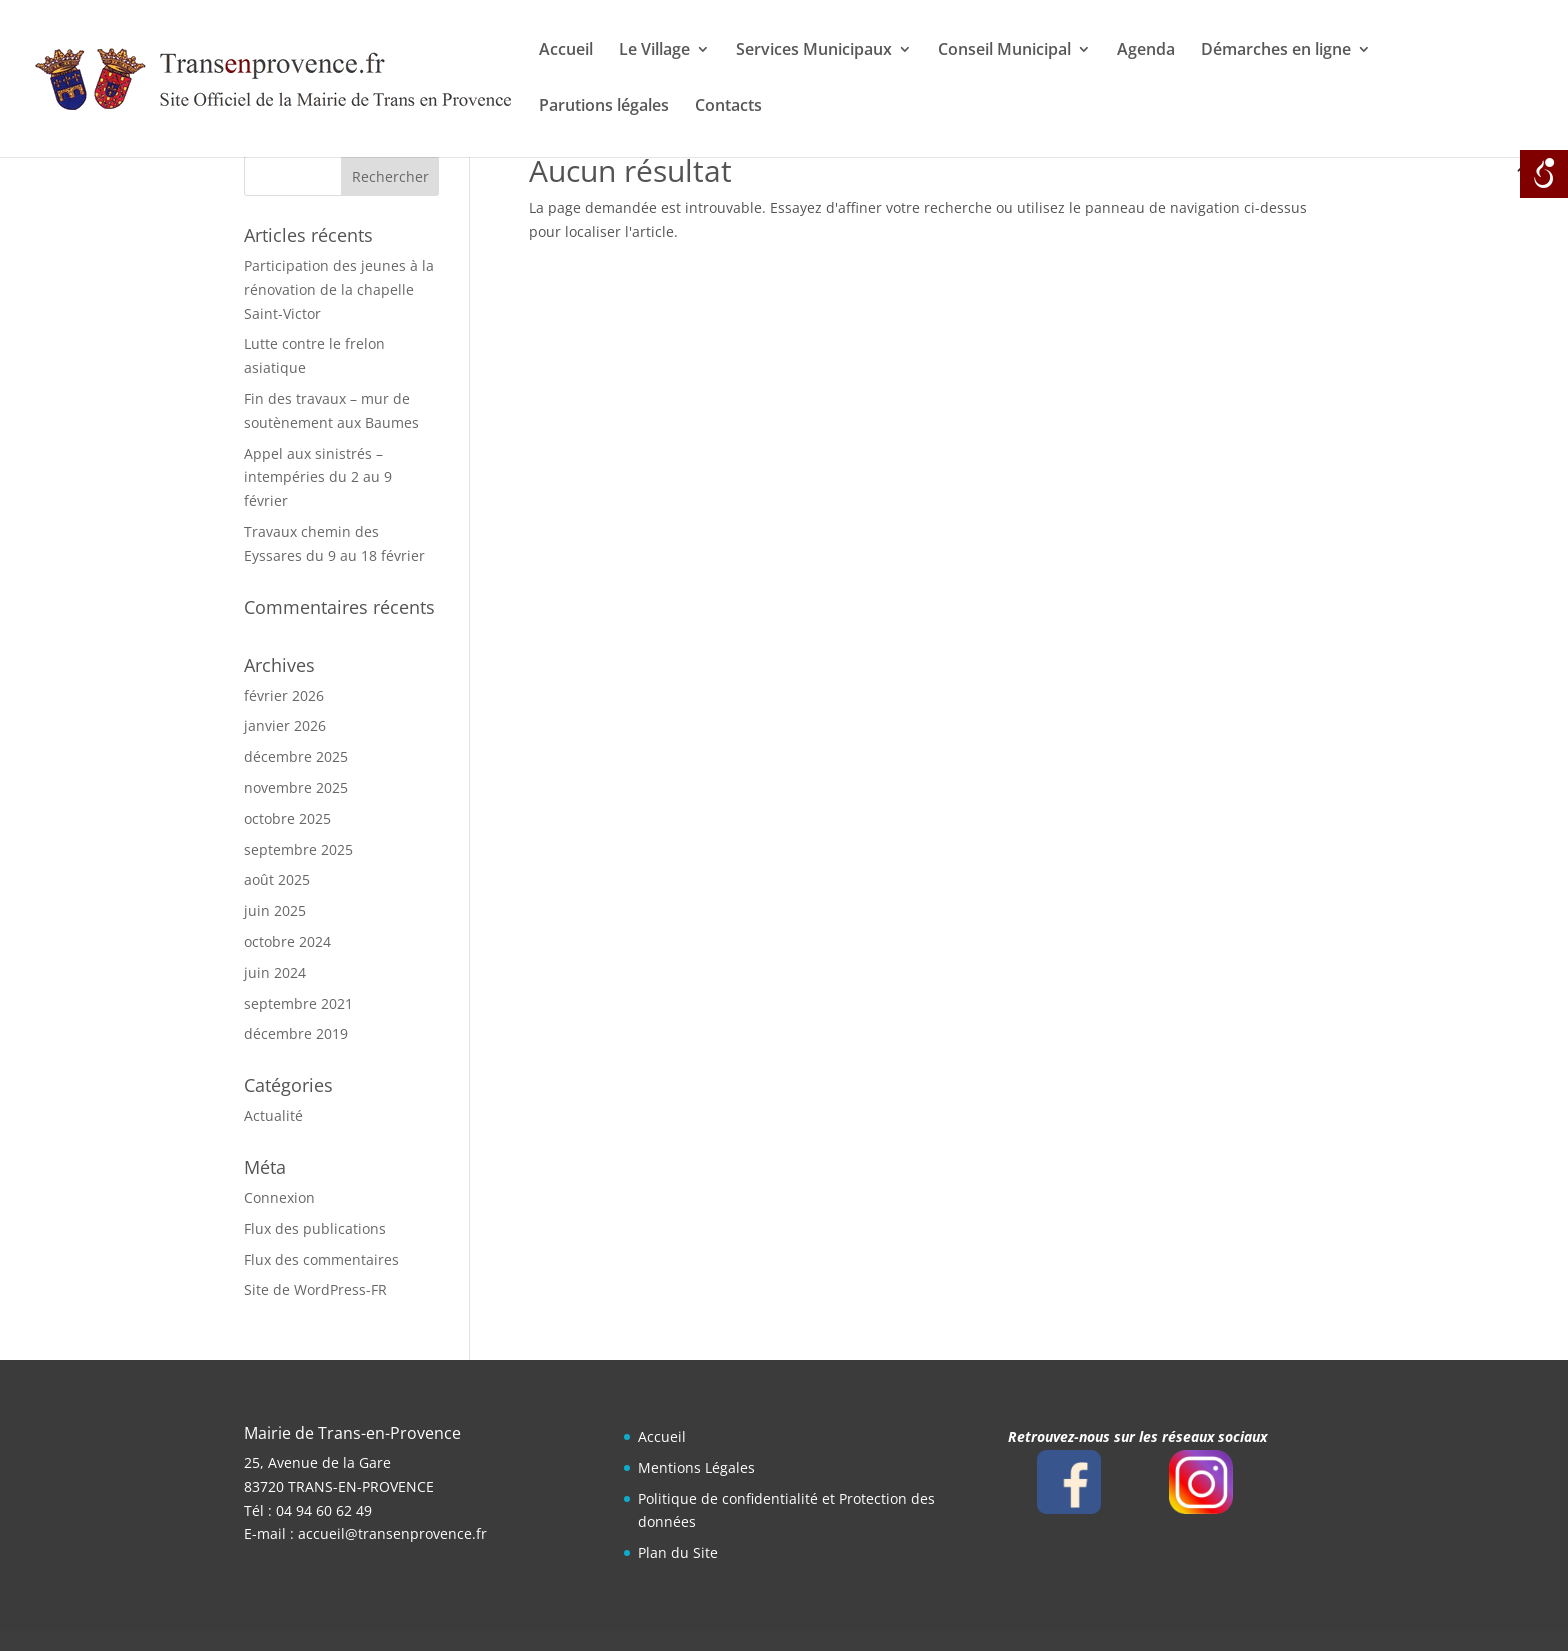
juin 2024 (275, 972)
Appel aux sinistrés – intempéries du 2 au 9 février (318, 477)
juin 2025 (275, 910)
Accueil (566, 51)
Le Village (654, 51)
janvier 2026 (285, 725)
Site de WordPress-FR (315, 1289)
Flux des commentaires (321, 1259)
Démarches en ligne (1276, 51)
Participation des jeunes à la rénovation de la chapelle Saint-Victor (339, 289)
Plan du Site (678, 1552)
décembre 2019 (296, 1033)
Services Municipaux (814, 51)
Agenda (1146, 51)
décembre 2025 (296, 756)
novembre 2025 (296, 787)
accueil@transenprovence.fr (392, 1533)
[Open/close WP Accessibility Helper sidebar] (1544, 174)
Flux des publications (315, 1228)
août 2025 (277, 879)
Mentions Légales (696, 1467)
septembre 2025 (298, 849)
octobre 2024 (287, 941)
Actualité (273, 1115)
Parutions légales (604, 107)
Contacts (728, 107)
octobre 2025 (287, 818)
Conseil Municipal (1004, 51)
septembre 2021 (298, 1003)
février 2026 (284, 695)
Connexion (279, 1197)
